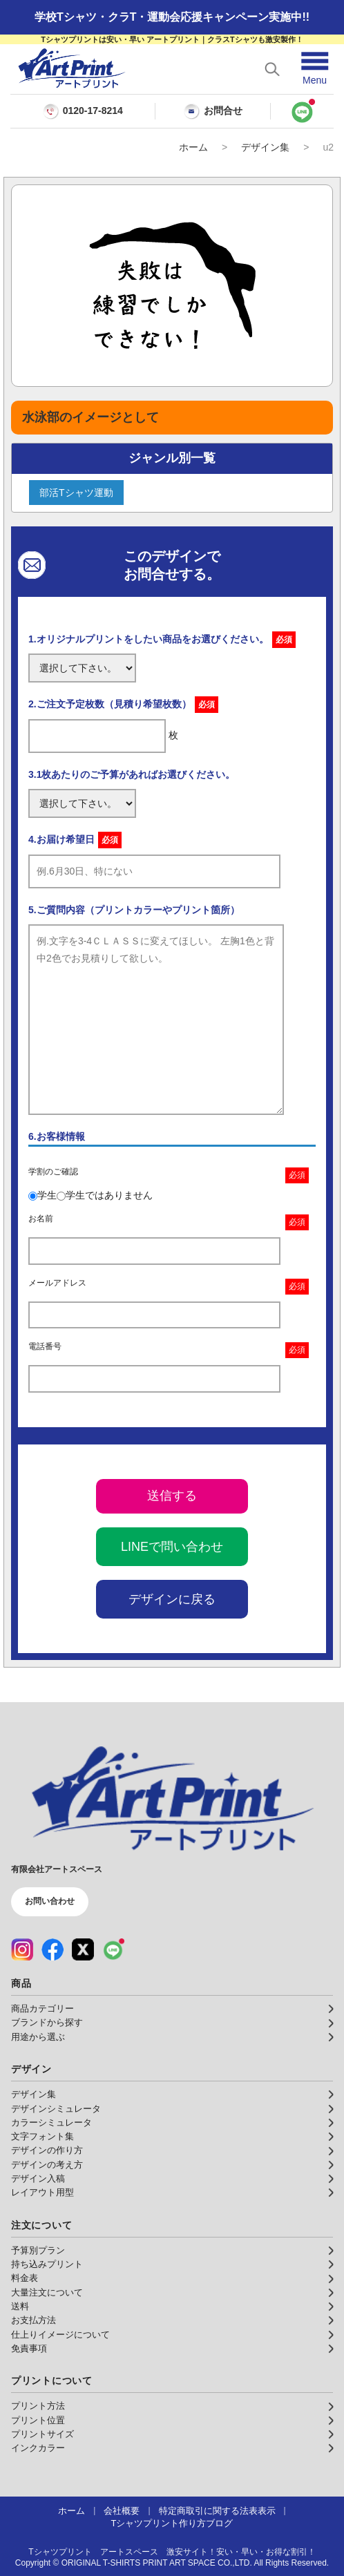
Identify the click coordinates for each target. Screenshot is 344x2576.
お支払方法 (33, 2320)
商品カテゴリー (42, 2009)
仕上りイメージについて (60, 2335)
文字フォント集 (42, 2136)
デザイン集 (265, 147)
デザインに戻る (172, 1599)
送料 (20, 2306)
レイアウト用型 (42, 2192)
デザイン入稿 (38, 2179)
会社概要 (122, 2511)
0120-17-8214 (93, 111)
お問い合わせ (50, 1901)
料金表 (24, 2278)
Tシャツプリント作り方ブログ (172, 2523)
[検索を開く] (272, 69)
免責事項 (29, 2349)
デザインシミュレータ (56, 2109)
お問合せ (212, 111)
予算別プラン (38, 2250)
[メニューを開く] (315, 69)
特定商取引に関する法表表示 (217, 2511)
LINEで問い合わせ (172, 1547)
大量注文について (47, 2293)
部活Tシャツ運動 (76, 492)
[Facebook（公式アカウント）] (52, 1949)
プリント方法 (38, 2406)
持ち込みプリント (47, 2264)
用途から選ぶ (38, 2037)
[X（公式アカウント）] (83, 1949)
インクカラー (38, 2448)
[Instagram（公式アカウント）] (22, 1949)
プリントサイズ (42, 2434)
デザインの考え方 (47, 2165)
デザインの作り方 (47, 2150)
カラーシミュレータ (51, 2123)
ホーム (193, 147)
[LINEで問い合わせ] (302, 111)
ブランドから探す (47, 2023)
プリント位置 (38, 2420)
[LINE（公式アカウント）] (113, 1949)
